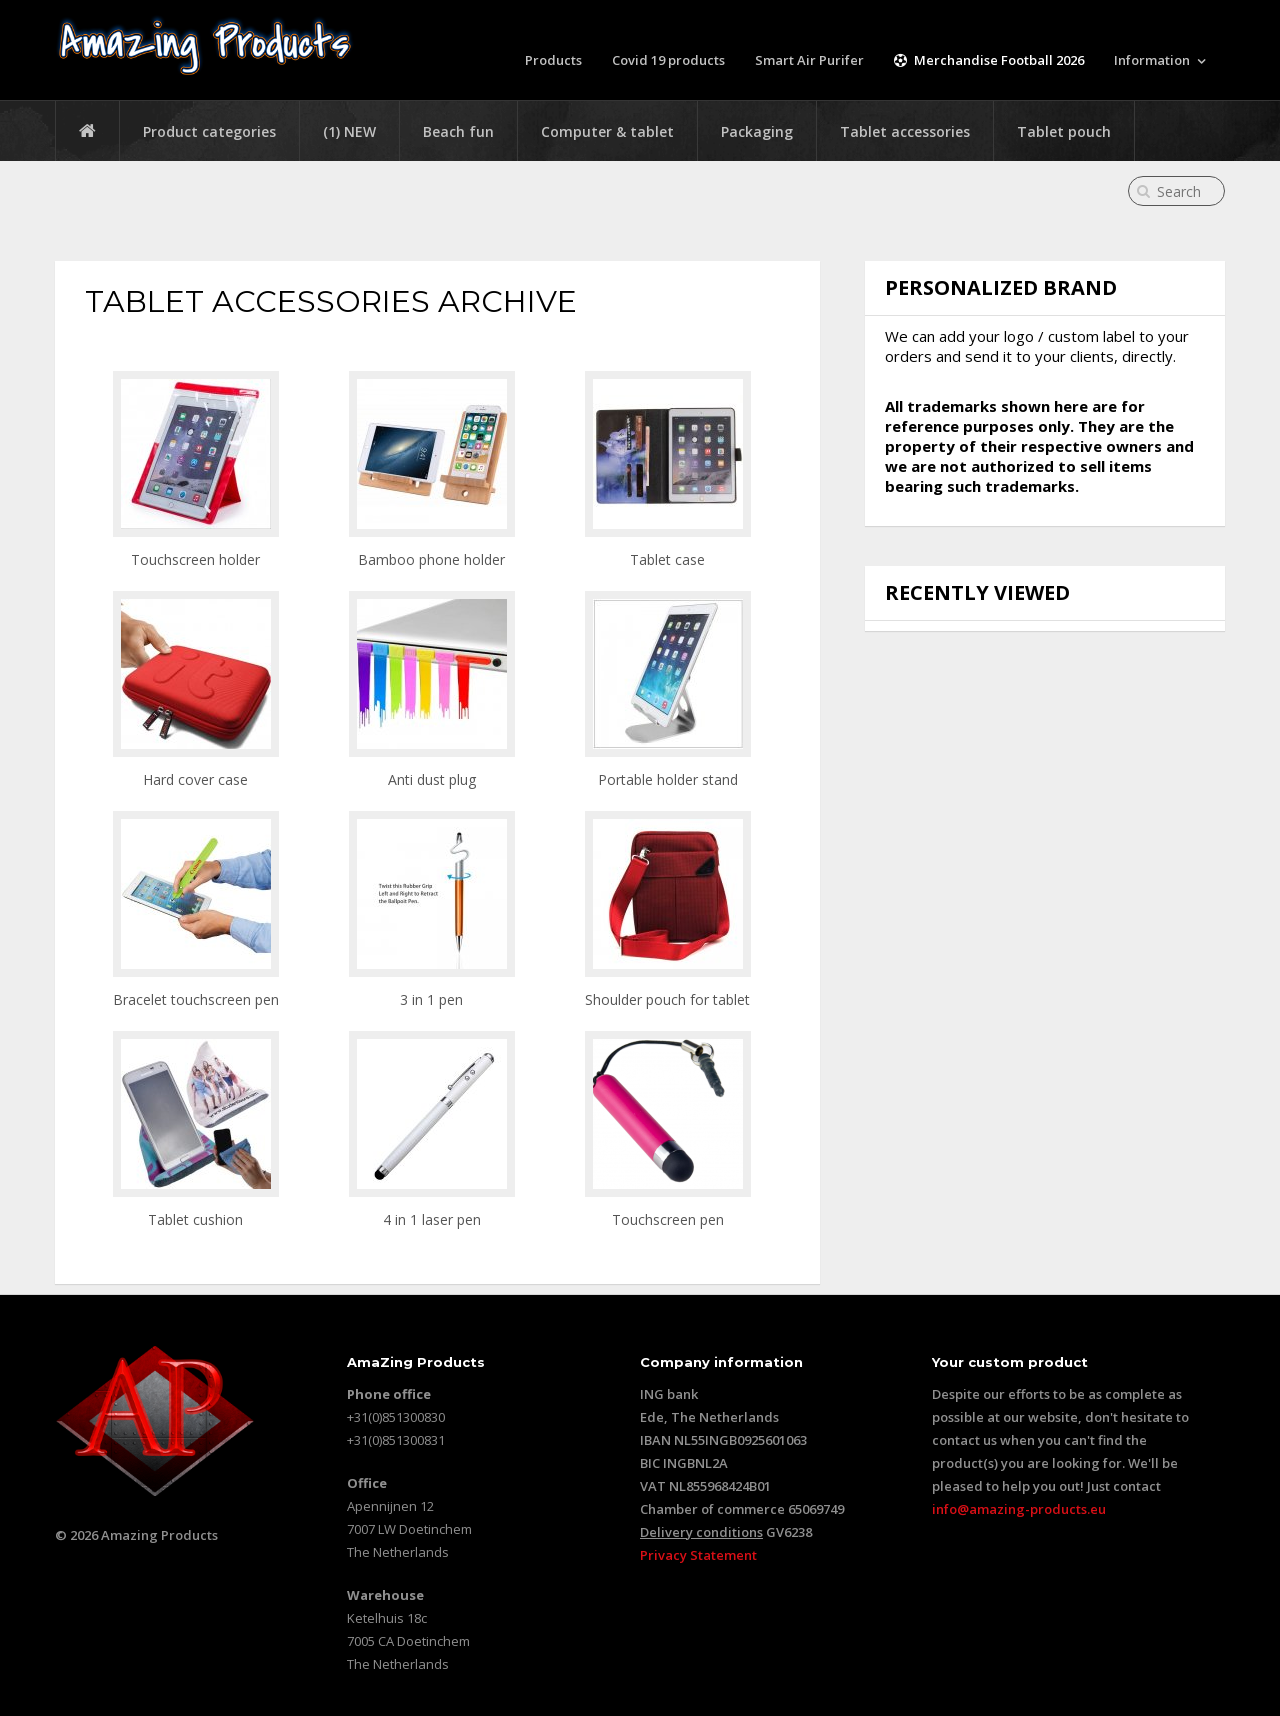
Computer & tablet (607, 131)
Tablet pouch (1064, 131)
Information (1152, 60)
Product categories (209, 131)
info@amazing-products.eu (1019, 1509)
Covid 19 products (668, 60)
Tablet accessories (905, 131)
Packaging (757, 131)
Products (553, 60)
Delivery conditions (701, 1532)
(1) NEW (349, 131)
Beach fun (458, 131)
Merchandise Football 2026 (989, 60)
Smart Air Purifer (809, 60)
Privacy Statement (698, 1555)
